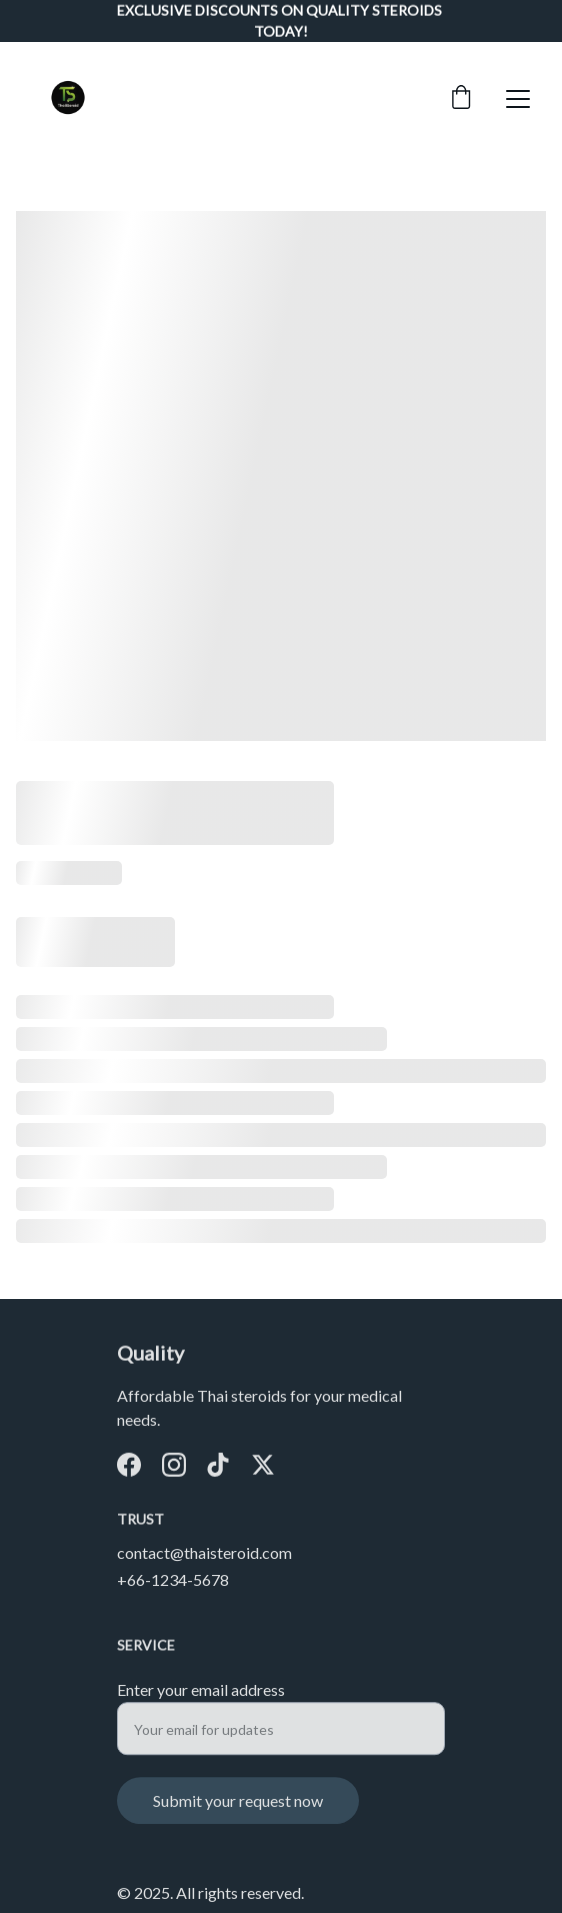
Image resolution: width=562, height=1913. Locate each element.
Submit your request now (238, 1808)
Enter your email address (201, 1697)
